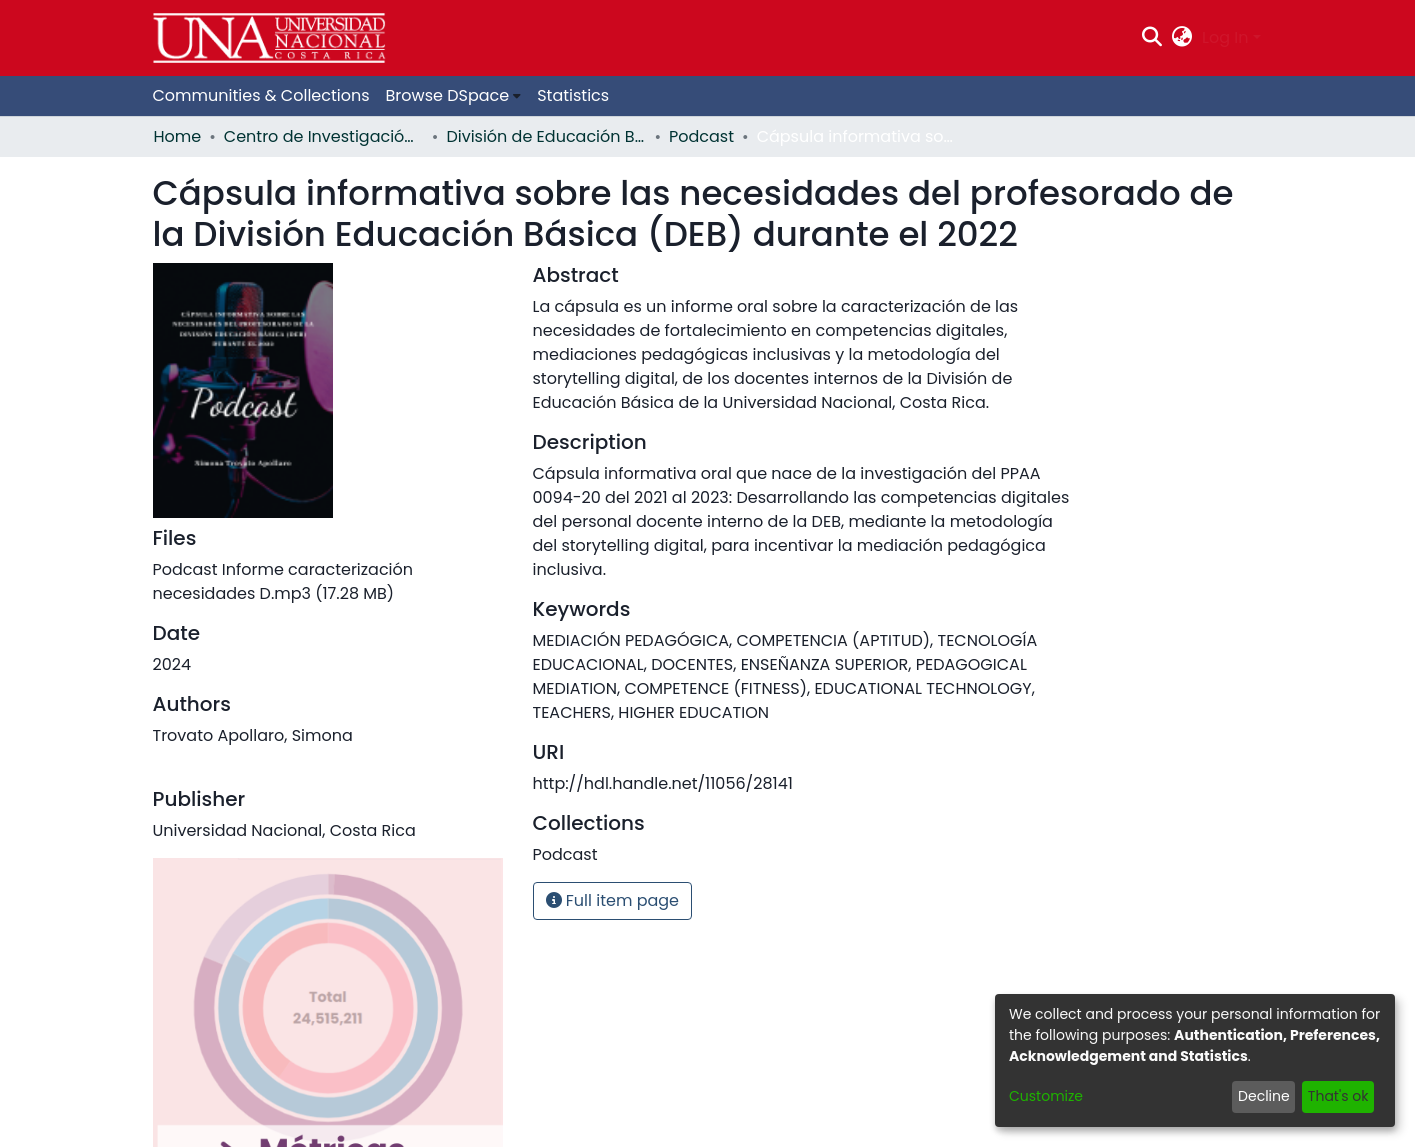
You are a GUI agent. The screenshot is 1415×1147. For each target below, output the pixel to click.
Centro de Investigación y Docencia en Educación (324, 136)
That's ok (1338, 1096)
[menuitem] (1182, 38)
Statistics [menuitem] (573, 95)
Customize (1046, 1096)
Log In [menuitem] (1225, 37)
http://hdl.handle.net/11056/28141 (663, 783)
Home (178, 136)
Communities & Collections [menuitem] (261, 95)
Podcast (701, 136)
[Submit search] (1151, 38)
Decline (1264, 1096)
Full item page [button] (613, 900)
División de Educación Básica (546, 136)
